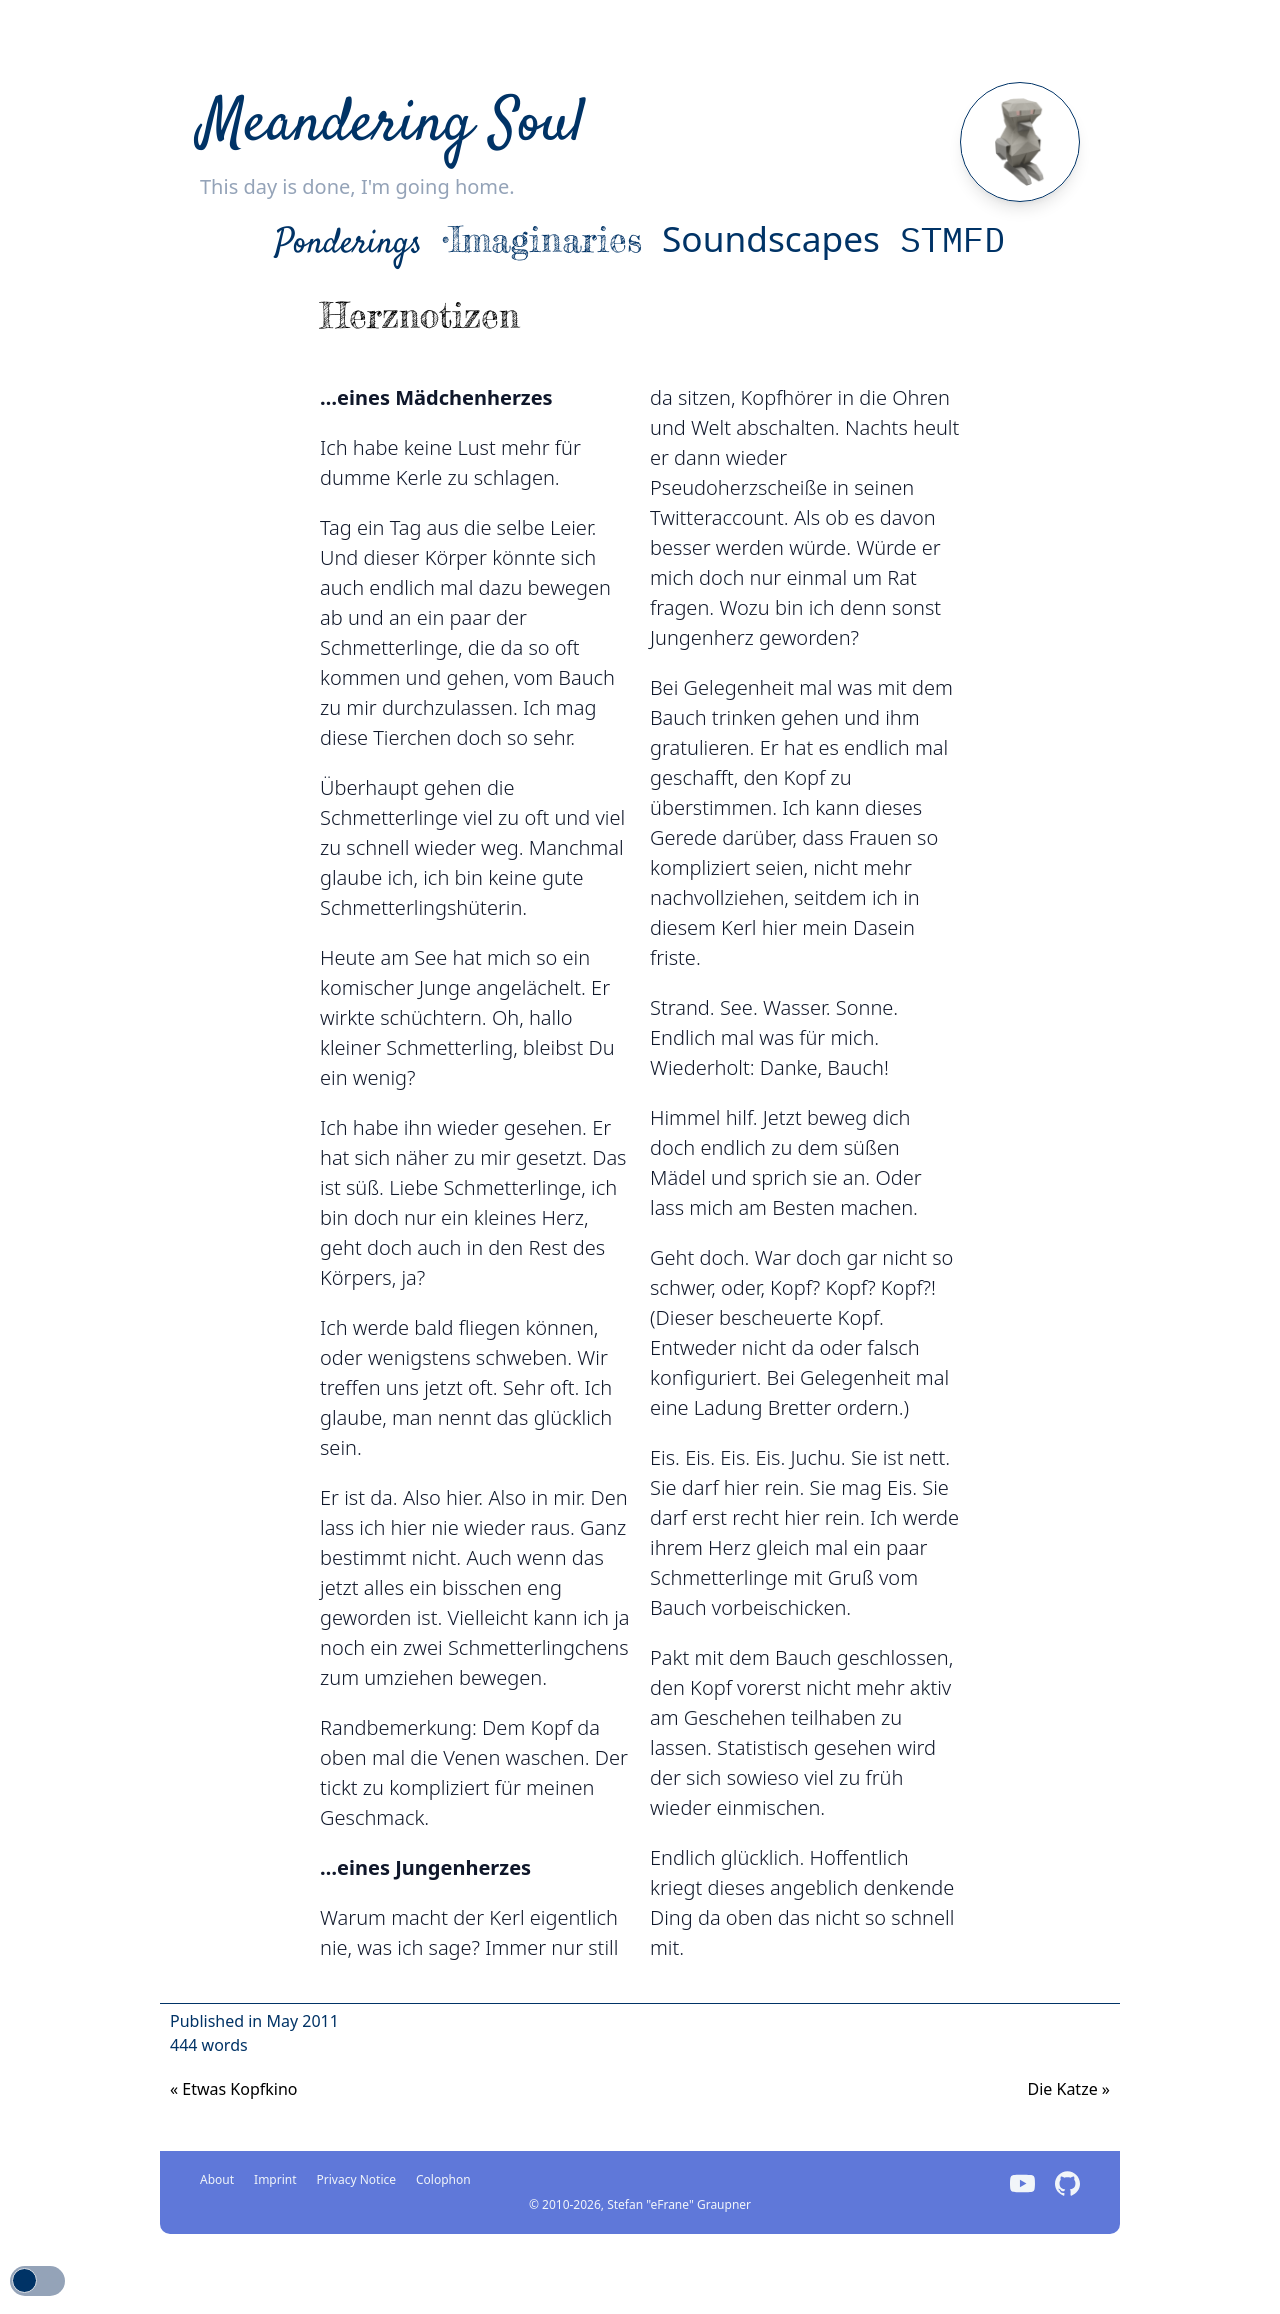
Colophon (443, 2179)
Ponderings (348, 244)
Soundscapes (771, 238)
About (217, 2179)
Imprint (275, 2179)
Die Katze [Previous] (1068, 2089)
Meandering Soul (392, 125)
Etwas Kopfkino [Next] (234, 2089)
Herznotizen (420, 315)
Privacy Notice (356, 2179)
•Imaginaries (542, 239)
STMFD (952, 239)
